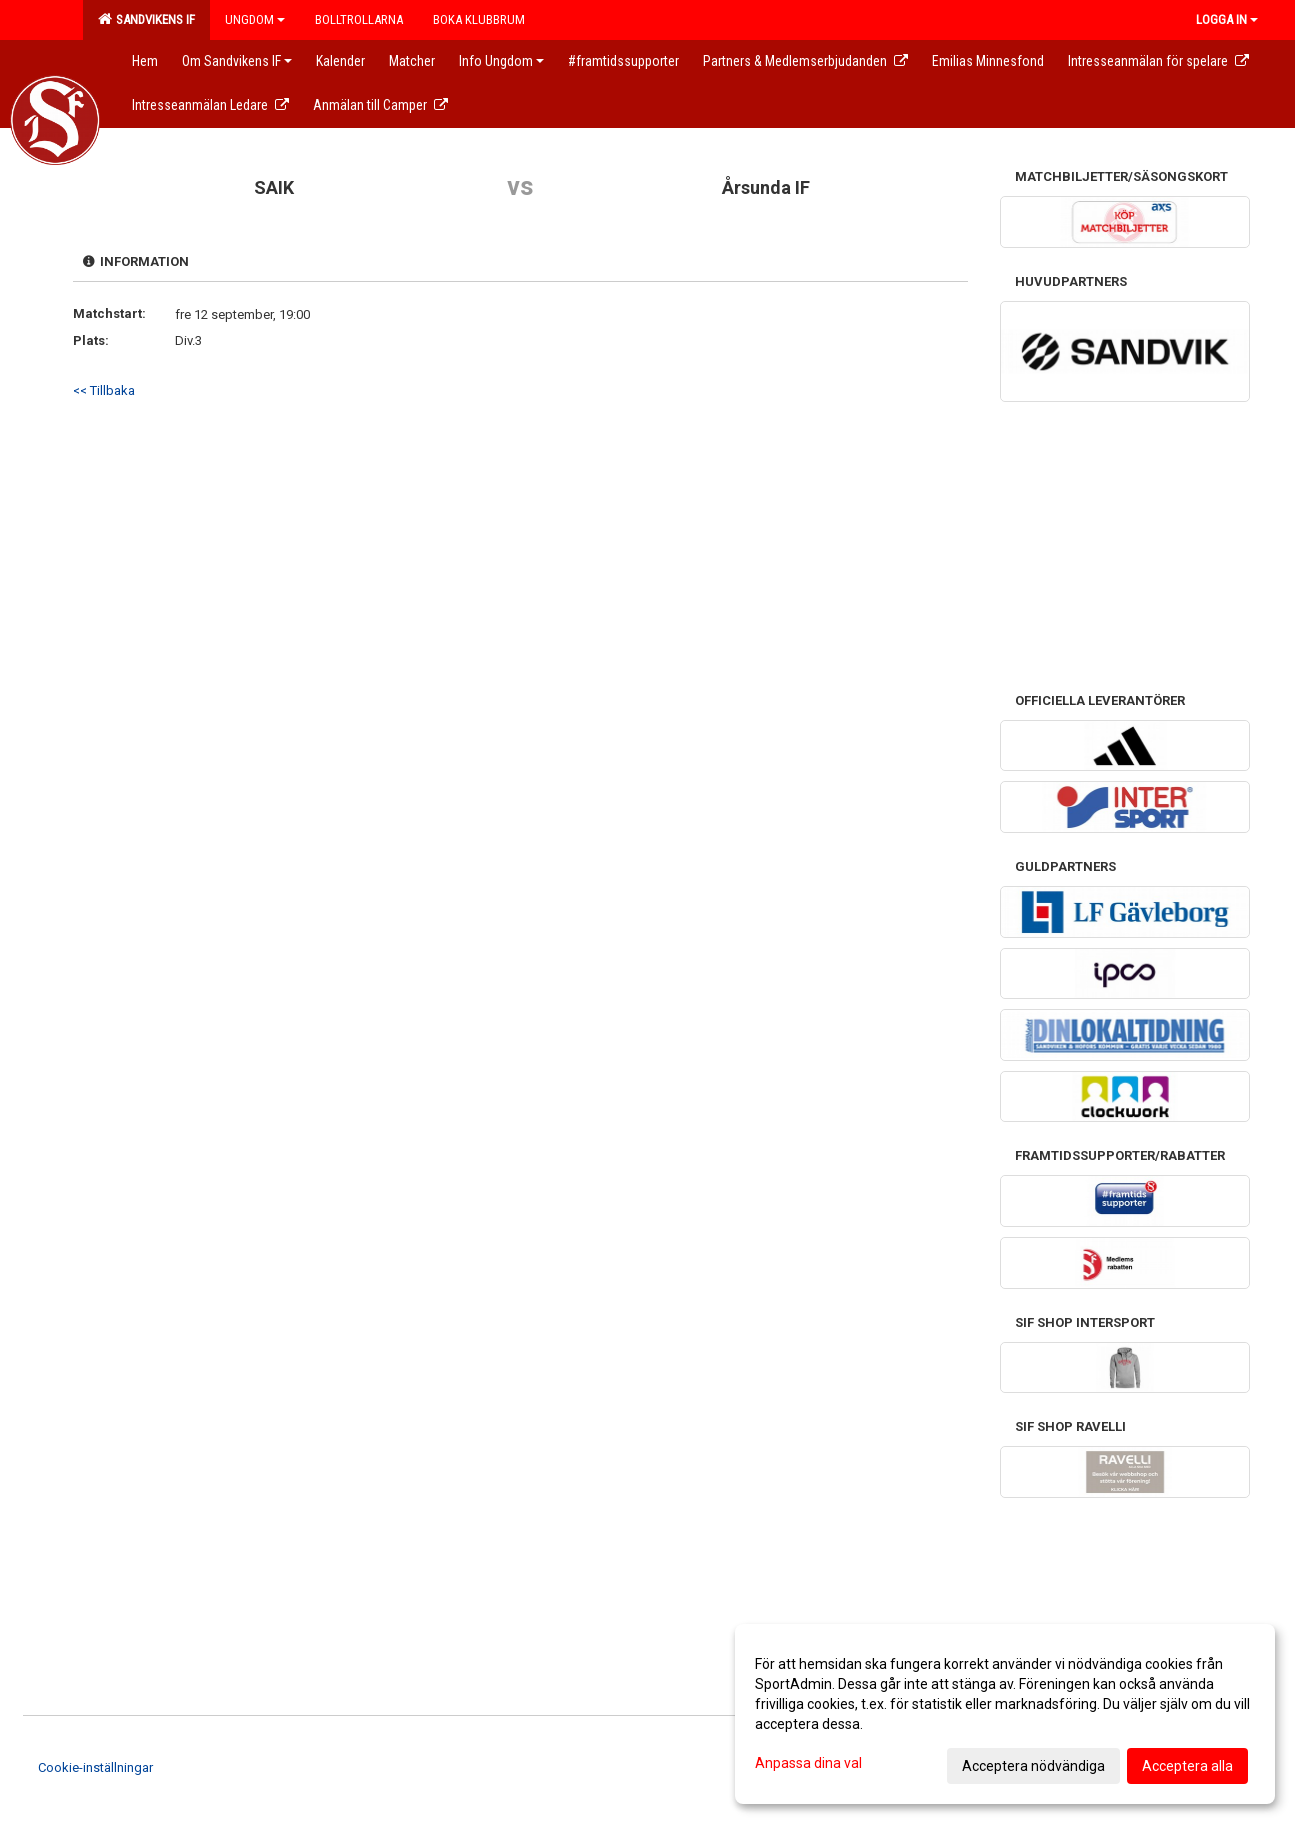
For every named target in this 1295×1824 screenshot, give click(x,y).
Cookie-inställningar (95, 1767)
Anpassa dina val (808, 1763)
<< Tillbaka (104, 390)
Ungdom (255, 19)
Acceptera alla (1187, 1766)
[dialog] (1005, 1714)
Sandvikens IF (146, 19)
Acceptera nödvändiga (1033, 1766)
